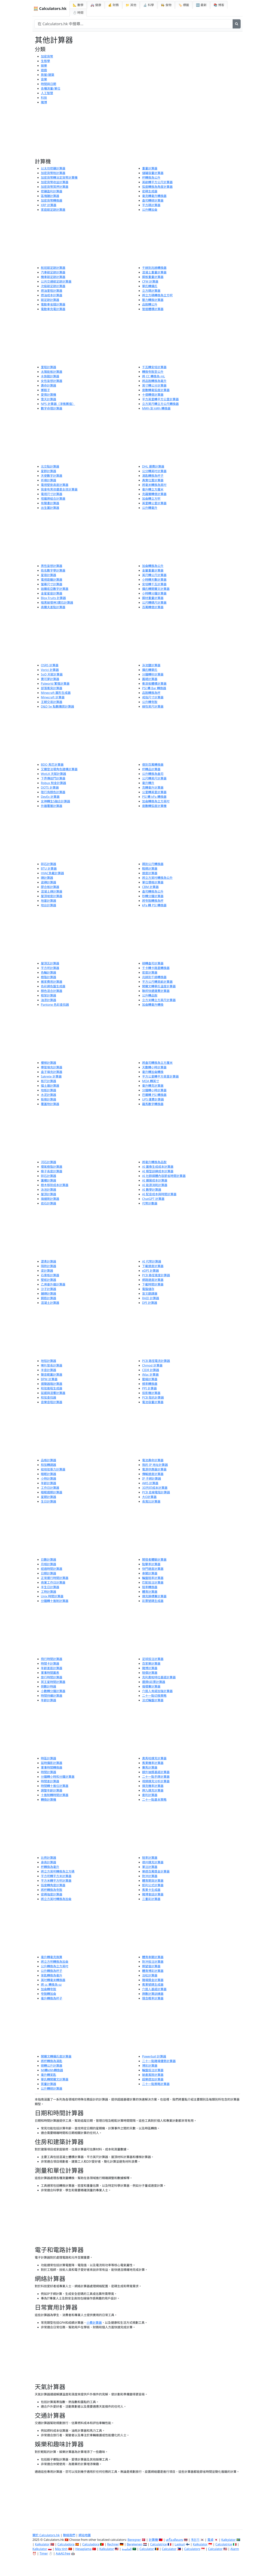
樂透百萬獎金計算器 (156, 1871)
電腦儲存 (148, 1289)
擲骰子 (45, 390)
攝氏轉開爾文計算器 (156, 589)
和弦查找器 (48, 1397)
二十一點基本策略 (154, 1799)
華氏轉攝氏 (149, 286)
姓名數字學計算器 (53, 570)
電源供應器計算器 (154, 1469)
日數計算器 (48, 1559)
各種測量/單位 (50, 88)
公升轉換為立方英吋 (54, 1966)
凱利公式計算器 (152, 1885)
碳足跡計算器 (50, 300)
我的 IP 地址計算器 (155, 1465)
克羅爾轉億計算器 (154, 494)
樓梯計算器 (48, 1063)
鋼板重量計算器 (152, 277)
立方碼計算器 (151, 291)
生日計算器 (48, 1501)
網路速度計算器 (152, 1280)
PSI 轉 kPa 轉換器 (154, 797)
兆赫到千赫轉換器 (154, 977)
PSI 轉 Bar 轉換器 (154, 688)
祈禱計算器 (48, 480)
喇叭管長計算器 (51, 1365)
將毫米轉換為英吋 (154, 485)
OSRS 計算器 (49, 665)
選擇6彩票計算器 (153, 1682)
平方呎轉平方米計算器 (56, 1876)
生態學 (45, 61)
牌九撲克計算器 (152, 1790)
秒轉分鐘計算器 (152, 896)
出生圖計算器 (50, 508)
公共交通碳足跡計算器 (56, 281)
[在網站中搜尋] (133, 23)
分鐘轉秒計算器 (152, 674)
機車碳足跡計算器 (53, 277)
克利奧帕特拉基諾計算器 (159, 1677)
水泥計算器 (48, 1095)
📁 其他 (131, 5)
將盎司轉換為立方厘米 (157, 1063)
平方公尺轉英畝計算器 (157, 982)
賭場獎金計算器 (152, 1980)
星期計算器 (48, 1497)
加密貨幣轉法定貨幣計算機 (59, 177)
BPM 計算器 (49, 1379)
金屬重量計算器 (152, 570)
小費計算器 (94, 2323)
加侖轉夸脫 (48, 1989)
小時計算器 (48, 1478)
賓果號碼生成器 (152, 1984)
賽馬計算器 (149, 1767)
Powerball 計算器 (154, 2056)
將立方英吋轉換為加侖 (56, 1899)
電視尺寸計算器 (51, 494)
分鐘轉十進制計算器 (54, 1601)
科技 (44, 98)
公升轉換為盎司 (152, 774)
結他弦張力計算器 (53, 1469)
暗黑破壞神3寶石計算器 (57, 602)
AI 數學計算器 (151, 1189)
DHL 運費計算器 (153, 466)
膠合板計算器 (50, 887)
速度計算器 (149, 873)
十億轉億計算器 (152, 395)
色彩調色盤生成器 (53, 986)
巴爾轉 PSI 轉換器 (154, 1095)
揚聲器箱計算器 (51, 1384)
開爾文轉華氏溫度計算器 (159, 986)
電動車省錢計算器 (53, 304)
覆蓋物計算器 (50, 1104)
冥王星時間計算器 (53, 1682)
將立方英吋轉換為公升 (157, 878)
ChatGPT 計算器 (153, 1199)
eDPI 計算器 (150, 1271)
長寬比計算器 (151, 1501)
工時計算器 (48, 1592)
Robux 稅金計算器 (53, 783)
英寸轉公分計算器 (154, 385)
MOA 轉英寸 (150, 1081)
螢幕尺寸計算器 (51, 584)
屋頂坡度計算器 (51, 896)
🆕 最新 (201, 5)
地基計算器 (48, 901)
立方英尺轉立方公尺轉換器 (160, 404)
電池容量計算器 (152, 1402)
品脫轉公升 (149, 304)
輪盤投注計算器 (152, 2070)
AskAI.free (63, 2553)
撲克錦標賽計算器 (154, 1596)
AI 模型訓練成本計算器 (157, 1171)
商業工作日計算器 (53, 1582)
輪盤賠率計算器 (152, 1578)
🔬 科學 (148, 5)
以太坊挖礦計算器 (53, 168)
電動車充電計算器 (53, 309)
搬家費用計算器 (51, 982)
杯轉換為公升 (151, 177)
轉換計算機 (48, 1799)
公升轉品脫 (149, 995)
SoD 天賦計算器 (52, 674)
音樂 (44, 79)
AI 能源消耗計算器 (154, 1185)
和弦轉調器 (48, 1465)
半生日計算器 (50, 1587)
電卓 (210, 2540)
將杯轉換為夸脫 (51, 1890)
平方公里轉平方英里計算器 (160, 1076)
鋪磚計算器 (48, 1293)
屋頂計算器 (48, 1194)
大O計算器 (149, 1497)
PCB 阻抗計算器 (153, 1397)
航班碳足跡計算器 (53, 268)
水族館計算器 (50, 376)
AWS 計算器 (150, 1483)
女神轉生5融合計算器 (55, 801)
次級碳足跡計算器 (53, 286)
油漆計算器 (48, 1000)
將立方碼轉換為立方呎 (157, 295)
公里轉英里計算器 (154, 792)
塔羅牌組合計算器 (53, 498)
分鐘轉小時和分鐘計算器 (57, 1777)
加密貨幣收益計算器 (54, 182)
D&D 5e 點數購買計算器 (57, 706)
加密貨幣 (47, 56)
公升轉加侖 (149, 210)
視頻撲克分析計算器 (156, 1781)
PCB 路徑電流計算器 (156, 1361)
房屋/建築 (47, 75)
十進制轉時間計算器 (54, 1795)
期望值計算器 (151, 1966)
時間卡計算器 (50, 1663)
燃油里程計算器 (51, 291)
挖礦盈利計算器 (51, 191)
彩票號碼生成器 (152, 1601)
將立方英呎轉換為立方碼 (57, 1871)
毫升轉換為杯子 (51, 1998)
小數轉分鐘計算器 (53, 1691)
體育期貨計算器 (152, 1880)
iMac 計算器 (150, 1374)
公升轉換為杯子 (51, 1971)
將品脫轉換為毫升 (154, 381)
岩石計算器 (48, 1203)
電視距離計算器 (51, 579)
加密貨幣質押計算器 (54, 187)
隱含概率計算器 (152, 1998)
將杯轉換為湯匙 (51, 2061)
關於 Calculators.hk (46, 2535)
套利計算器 (149, 1795)
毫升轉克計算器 (152, 1086)
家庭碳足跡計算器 (53, 210)
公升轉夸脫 (149, 702)
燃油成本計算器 (51, 295)
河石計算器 (48, 1162)
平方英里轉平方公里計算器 (160, 399)
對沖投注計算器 (152, 1962)
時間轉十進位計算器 (54, 1786)
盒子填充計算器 (51, 1072)
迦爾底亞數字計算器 (54, 589)
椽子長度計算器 (51, 1171)
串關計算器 (149, 1573)
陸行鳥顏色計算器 (53, 792)
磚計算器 (47, 878)
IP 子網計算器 (151, 1478)
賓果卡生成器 (151, 1890)
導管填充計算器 (51, 1067)
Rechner (113, 2544)
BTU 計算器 (49, 868)
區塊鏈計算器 (50, 196)
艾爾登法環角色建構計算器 (59, 769)
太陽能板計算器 (51, 372)
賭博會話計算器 (152, 1894)
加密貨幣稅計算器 (53, 173)
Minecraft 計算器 (53, 697)
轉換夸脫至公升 (152, 372)
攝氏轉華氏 (149, 670)
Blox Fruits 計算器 (53, 598)
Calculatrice (158, 2544)
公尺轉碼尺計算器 (154, 602)
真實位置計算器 (152, 480)
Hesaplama (83, 2549)
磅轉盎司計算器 (152, 963)
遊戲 (44, 70)
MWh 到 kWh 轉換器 (156, 408)
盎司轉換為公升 (152, 891)
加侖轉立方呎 (151, 498)
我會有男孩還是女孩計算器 (59, 489)
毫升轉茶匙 (48, 2075)
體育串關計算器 (152, 1957)
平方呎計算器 (50, 968)
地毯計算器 (48, 1361)
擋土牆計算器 (50, 1086)
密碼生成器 (149, 191)
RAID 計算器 (150, 1298)
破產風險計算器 (152, 2075)
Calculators (192, 2549)
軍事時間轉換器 (51, 1767)
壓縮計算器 (149, 1379)
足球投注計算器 (152, 1659)
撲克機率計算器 (152, 1786)
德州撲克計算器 (152, 1862)
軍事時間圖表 (50, 1673)
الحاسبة (127, 2549)
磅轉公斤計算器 (51, 2065)
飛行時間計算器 (51, 1659)
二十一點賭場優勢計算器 (159, 2061)
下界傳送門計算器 (53, 778)
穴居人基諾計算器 (154, 1989)
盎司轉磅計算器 (152, 200)
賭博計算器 (149, 1668)
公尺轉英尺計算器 (154, 778)
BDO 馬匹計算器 (52, 764)
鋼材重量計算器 (152, 598)
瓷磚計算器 (48, 882)
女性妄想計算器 (51, 381)
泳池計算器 (48, 1189)
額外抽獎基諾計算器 (156, 1772)
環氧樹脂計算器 (51, 1167)
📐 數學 (78, 5)
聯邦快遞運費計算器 (156, 991)
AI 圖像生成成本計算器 (157, 1167)
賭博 (44, 102)
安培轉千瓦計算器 (154, 584)
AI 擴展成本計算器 (154, 1180)
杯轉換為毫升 (50, 1867)
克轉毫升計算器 (152, 787)
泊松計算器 (149, 1975)
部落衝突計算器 (51, 688)
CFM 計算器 (150, 281)
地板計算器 (48, 1090)
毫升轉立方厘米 (152, 489)
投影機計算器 (151, 1393)
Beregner (134, 2540)
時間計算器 (48, 1772)
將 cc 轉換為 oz (51, 1984)
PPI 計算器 (149, 1388)
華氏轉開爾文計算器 (54, 2079)
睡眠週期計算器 (51, 1492)
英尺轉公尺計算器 (154, 575)
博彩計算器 (149, 2065)
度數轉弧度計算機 (154, 806)
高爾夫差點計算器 (53, 607)
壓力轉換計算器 (152, 300)
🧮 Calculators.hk (49, 8)
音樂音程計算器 (51, 1402)
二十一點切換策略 (154, 1696)
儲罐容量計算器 (152, 173)
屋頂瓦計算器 (50, 963)
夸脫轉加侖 (48, 1994)
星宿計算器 (48, 575)
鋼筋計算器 (48, 1298)
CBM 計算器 (150, 887)
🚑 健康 (95, 5)
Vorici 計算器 (50, 670)
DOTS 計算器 (50, 787)
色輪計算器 (48, 972)
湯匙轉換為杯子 (152, 476)
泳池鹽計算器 (151, 665)
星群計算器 (48, 471)
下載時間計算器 (152, 1284)
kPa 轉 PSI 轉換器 (154, 905)
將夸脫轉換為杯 (152, 901)
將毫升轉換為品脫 (154, 1162)
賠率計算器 (149, 1858)
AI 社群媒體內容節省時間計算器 (164, 1176)
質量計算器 (48, 2084)
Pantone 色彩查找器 (55, 1004)
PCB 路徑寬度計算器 (156, 1275)
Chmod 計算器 (152, 1365)
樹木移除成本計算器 (54, 1185)
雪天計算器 (48, 399)
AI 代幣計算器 (151, 1261)
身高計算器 (48, 1862)
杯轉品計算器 (151, 769)
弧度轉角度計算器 (53, 1885)
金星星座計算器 (51, 593)
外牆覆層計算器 (51, 806)
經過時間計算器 (51, 1569)
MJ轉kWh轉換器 (52, 2070)
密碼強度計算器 (51, 1894)
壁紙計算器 (48, 1280)
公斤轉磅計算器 (51, 2088)
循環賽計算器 (151, 1686)
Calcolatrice (223, 2544)
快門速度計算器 (152, 1569)
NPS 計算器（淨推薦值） (58, 404)
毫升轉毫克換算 (51, 1957)
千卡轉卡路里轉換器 (156, 968)
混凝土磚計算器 (51, 891)
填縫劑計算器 (50, 1199)
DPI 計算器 (149, 1303)
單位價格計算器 (152, 882)
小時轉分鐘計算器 (154, 593)
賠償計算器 (149, 1673)
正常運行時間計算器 (54, 1578)
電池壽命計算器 (152, 1460)
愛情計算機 (48, 395)
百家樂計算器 (151, 1663)
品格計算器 (48, 1460)
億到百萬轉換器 (152, 764)
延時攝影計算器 (51, 1763)
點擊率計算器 (151, 1564)
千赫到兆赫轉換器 (154, 268)
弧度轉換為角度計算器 (157, 187)
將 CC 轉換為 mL (153, 376)
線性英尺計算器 (152, 706)
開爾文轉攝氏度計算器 (56, 2056)
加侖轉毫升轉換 (152, 1004)
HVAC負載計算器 (52, 873)
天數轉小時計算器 (154, 1067)
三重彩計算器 (151, 1899)
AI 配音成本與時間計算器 (159, 1194)
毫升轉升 (148, 783)
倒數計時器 (48, 1686)
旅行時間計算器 (51, 1677)
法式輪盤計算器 (152, 1700)
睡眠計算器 (48, 1474)
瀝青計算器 (48, 1261)
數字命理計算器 (51, 408)
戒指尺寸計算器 (152, 697)
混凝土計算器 (50, 1303)
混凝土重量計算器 (154, 272)
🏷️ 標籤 (183, 5)
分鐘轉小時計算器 (154, 1090)
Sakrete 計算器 (51, 1076)
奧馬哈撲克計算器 (154, 1758)
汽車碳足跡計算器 (53, 272)
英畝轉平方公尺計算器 (157, 182)
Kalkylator (228, 2540)
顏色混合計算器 (51, 991)
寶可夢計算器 (50, 679)
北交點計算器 (50, 466)
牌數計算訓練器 (152, 1994)
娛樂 (44, 65)
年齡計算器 (48, 1483)
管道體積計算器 (152, 309)
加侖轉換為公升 (152, 566)
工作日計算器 (50, 1488)
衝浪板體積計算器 (154, 683)
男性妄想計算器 (51, 566)
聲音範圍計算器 (51, 1374)
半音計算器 (48, 1370)
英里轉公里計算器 (154, 503)
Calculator (146, 2549)
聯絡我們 (69, 2535)
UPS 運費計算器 (153, 1099)
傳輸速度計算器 (152, 1474)
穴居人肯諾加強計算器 (157, 1691)
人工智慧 (47, 93)
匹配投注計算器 (152, 1582)
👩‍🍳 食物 (166, 5)
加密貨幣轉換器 (51, 200)
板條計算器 (48, 1099)
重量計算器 (149, 168)
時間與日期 (48, 84)
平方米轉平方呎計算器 (56, 1880)
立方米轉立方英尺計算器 (159, 1000)
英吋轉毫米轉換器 (53, 1980)
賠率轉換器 (149, 1587)
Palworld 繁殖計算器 (55, 683)
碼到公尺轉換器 (152, 864)
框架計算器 (48, 995)
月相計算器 (48, 1564)
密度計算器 (149, 972)
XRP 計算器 (48, 205)
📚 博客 (219, 5)
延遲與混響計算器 (53, 1393)
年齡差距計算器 (51, 1668)
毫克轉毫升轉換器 (154, 196)
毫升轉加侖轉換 (152, 1072)
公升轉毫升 (149, 508)
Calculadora (65, 2544)
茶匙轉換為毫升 (51, 1975)
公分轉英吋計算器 (154, 471)
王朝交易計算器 (51, 702)
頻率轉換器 (149, 1384)
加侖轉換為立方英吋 (156, 801)
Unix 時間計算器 (52, 1596)
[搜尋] (237, 23)
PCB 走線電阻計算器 (156, 1492)
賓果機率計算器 (152, 1763)
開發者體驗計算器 (154, 1559)
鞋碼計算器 (149, 868)
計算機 (153, 2540)
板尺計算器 (48, 1081)
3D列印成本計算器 (154, 1488)
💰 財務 (113, 5)
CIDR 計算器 (150, 1370)
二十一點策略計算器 (156, 2084)
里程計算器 (48, 367)
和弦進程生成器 (51, 1388)
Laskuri (180, 2544)
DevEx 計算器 (50, 797)
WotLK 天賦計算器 (53, 774)
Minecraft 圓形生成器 (56, 693)
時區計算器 (48, 1758)
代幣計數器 (149, 1203)
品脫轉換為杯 (151, 693)
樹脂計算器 (48, 977)
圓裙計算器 (149, 679)
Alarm (235, 2549)
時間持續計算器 (51, 1696)
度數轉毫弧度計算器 (156, 390)
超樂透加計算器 (152, 2079)
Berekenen (134, 2544)
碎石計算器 (48, 864)
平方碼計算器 (151, 205)
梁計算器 (47, 1271)
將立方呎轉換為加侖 (54, 1962)
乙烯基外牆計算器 (53, 1284)
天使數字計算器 (51, 476)
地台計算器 (48, 905)
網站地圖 (84, 2535)
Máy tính (61, 2549)
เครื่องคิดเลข (174, 2540)
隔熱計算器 (48, 1266)
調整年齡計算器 (51, 1790)
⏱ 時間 (78, 13)
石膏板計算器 (50, 1275)
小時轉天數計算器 (154, 579)
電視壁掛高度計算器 (54, 485)
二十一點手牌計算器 (156, 1777)
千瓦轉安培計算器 (154, 367)
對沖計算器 (149, 1876)
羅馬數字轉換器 (152, 1104)
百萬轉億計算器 (152, 607)
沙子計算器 (48, 1289)
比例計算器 (48, 1858)
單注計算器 (149, 1867)
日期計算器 (48, 1573)
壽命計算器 (48, 385)
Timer (44, 2553)
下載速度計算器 (152, 1266)
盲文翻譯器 (149, 1293)
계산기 (195, 2540)
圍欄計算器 (48, 1180)
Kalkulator (42, 2544)
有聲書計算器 (50, 503)
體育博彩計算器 (152, 1971)
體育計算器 (149, 1592)
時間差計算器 (50, 1781)
